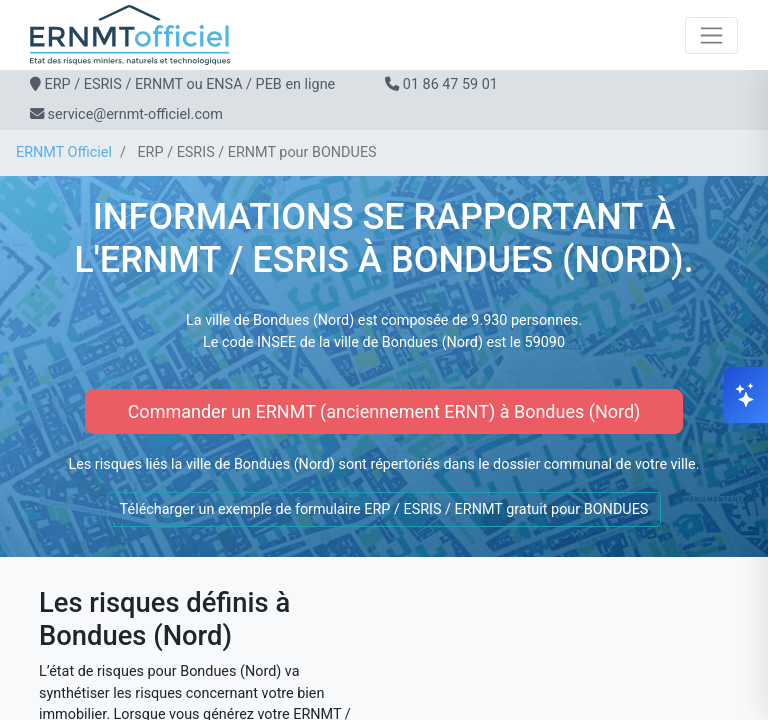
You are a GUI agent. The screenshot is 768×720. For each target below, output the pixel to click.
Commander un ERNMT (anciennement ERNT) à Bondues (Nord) (384, 411)
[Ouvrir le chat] (746, 395)
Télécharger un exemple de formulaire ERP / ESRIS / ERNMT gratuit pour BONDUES (384, 509)
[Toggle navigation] (711, 35)
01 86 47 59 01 (450, 84)
